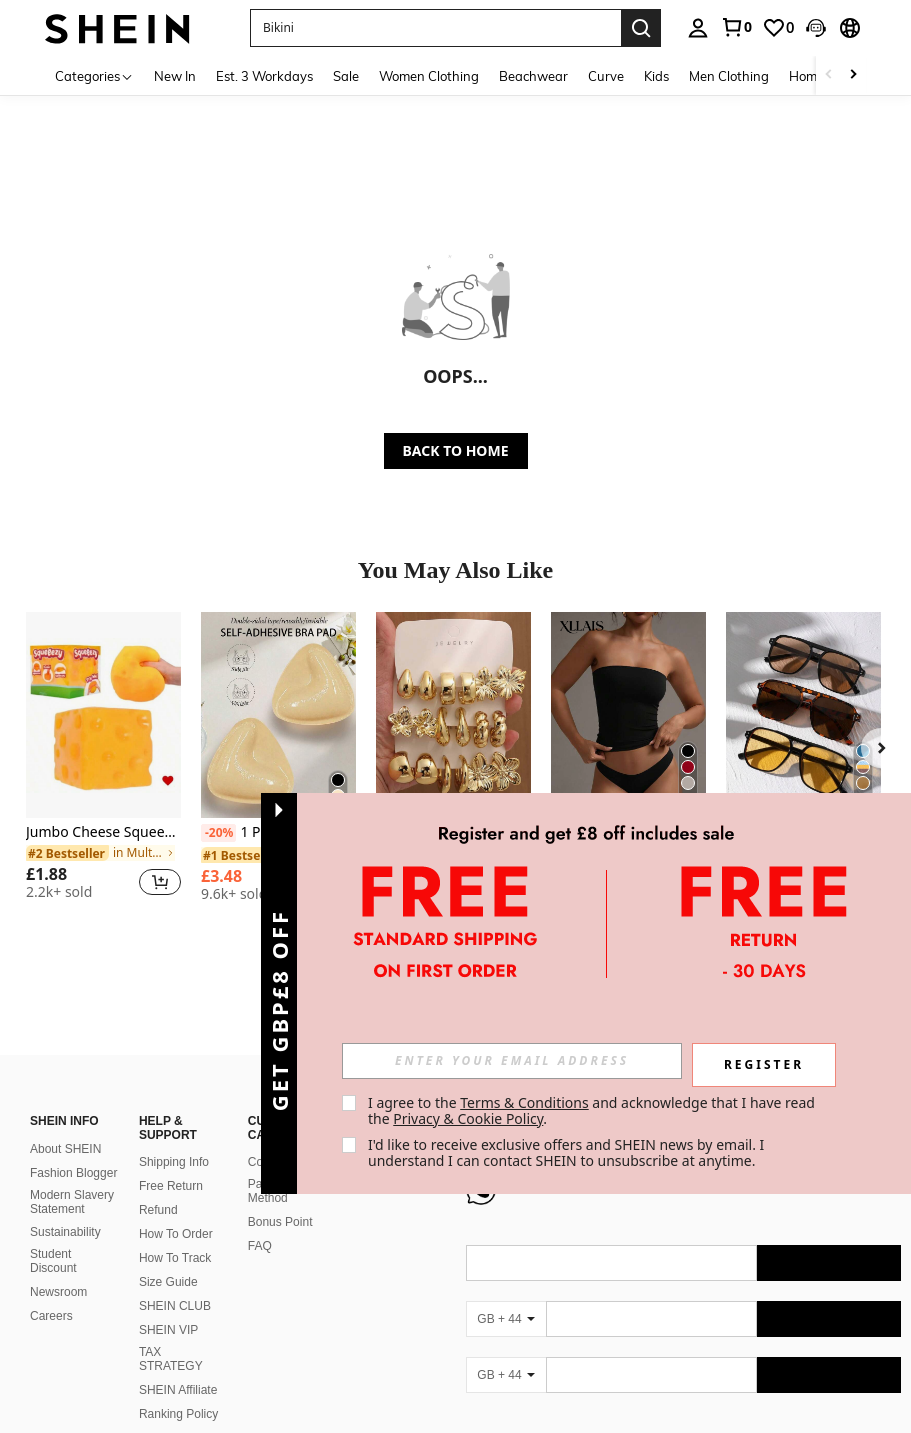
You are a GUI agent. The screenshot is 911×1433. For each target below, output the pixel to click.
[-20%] (218, 833)
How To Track (175, 1258)
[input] (512, 1061)
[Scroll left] (829, 75)
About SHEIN (65, 1149)
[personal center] (698, 28)
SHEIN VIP (168, 1330)
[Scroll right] (853, 75)
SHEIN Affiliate (178, 1390)
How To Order (176, 1234)
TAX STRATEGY (171, 1359)
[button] (816, 28)
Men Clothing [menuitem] (729, 76)
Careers (51, 1316)
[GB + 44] (506, 1319)
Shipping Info (174, 1162)
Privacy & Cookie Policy (468, 1118)
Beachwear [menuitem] (533, 76)
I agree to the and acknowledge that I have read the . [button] (593, 1110)
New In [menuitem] (175, 76)
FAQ (260, 1246)
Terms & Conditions (524, 1102)
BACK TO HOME (456, 450)
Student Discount (53, 1261)
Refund (158, 1210)
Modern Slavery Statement (72, 1202)
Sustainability (65, 1232)
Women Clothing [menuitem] (429, 76)
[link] (736, 27)
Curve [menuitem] (606, 76)
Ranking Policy (178, 1414)
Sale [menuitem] (346, 76)
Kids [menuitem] (656, 76)
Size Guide (168, 1282)
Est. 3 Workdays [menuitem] (264, 76)
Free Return (171, 1186)
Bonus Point (280, 1222)
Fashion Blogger (73, 1173)
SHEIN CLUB (175, 1306)
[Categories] (94, 75)
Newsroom (58, 1292)
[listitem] (103, 764)
